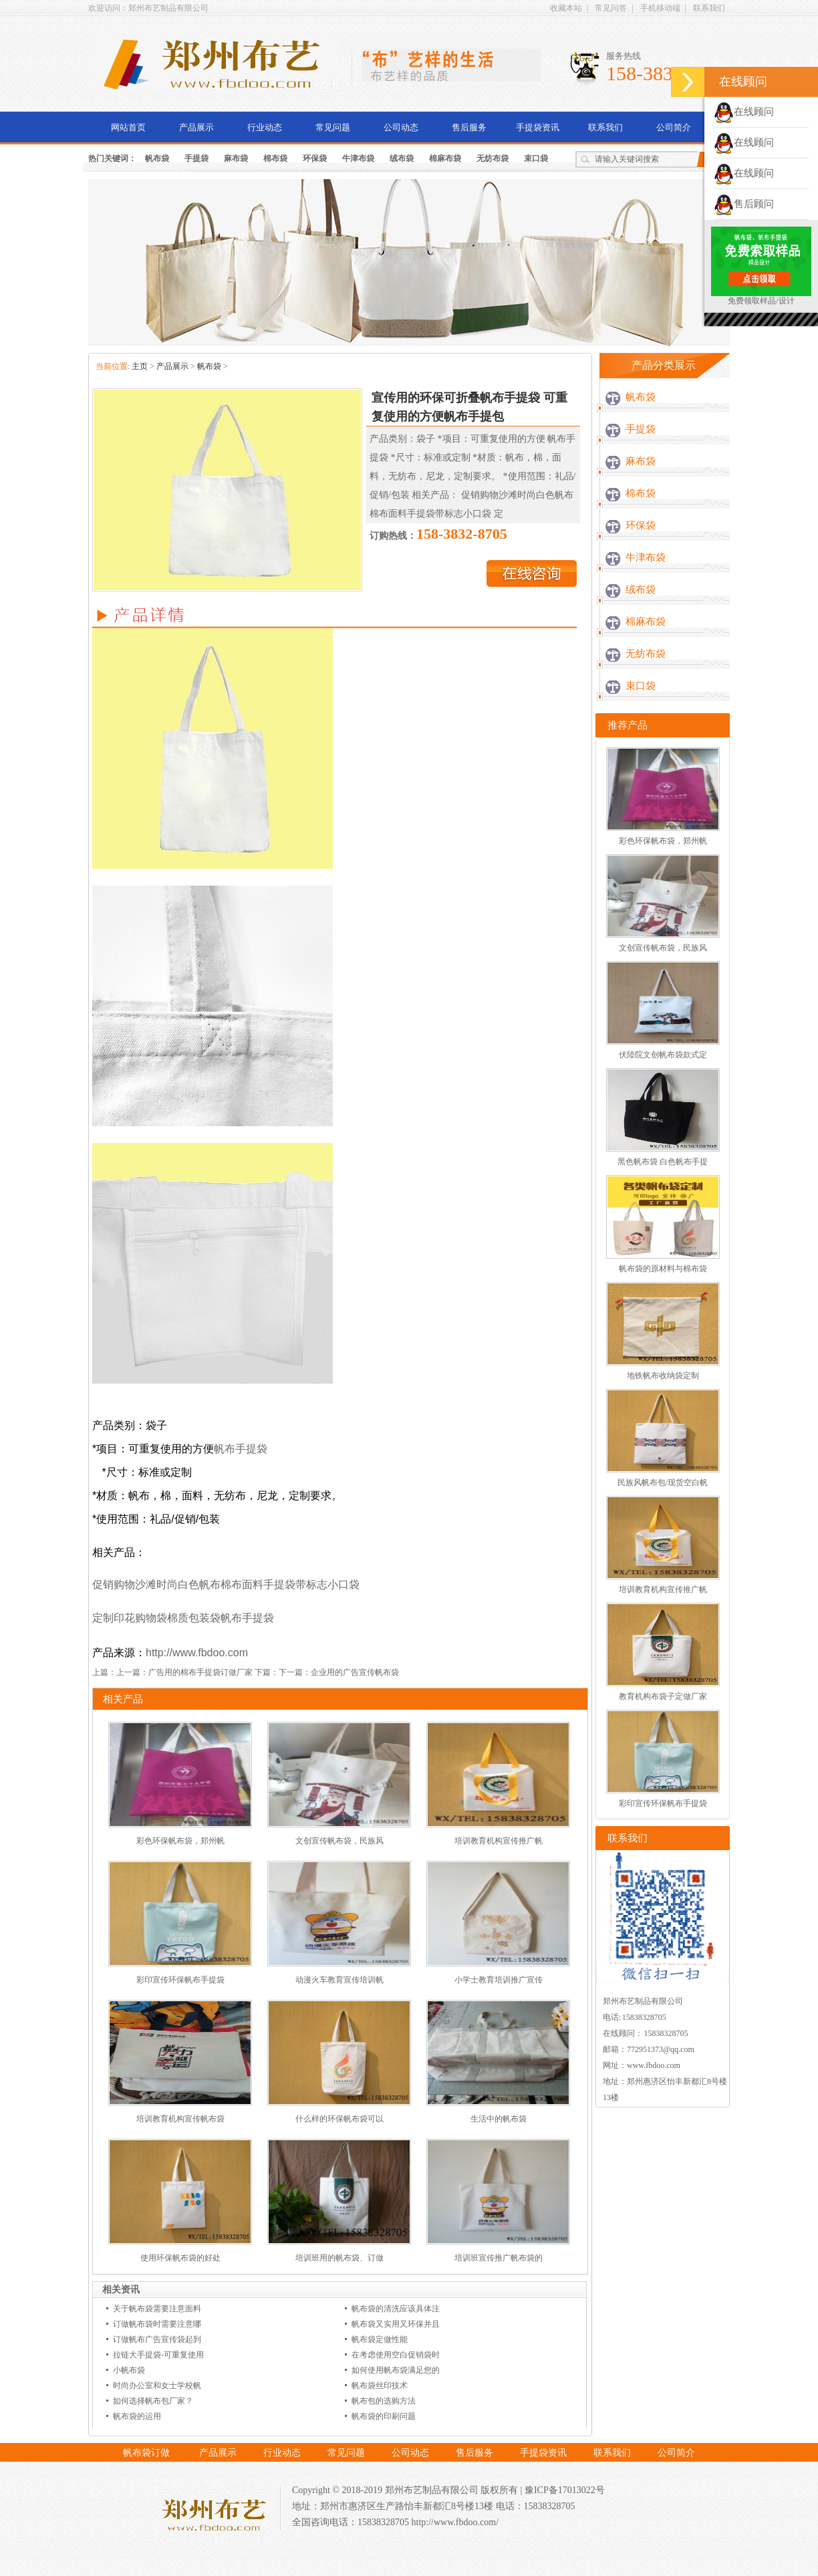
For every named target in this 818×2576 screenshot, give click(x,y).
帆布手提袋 (240, 1448)
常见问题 (332, 127)
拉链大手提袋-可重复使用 (158, 2354)
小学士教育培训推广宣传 (498, 1979)
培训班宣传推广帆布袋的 (498, 2258)
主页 (140, 366)
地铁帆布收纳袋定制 (663, 1375)
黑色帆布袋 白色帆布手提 (663, 1161)
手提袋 (196, 158)
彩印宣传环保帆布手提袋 (180, 1979)
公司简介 (673, 127)
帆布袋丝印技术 (380, 2385)
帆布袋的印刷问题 (384, 2416)
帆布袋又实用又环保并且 (396, 2324)
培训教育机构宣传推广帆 (498, 1840)
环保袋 (315, 158)
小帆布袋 (129, 2370)
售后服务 (469, 127)
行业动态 (264, 127)
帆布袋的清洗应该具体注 (396, 2308)
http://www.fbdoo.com (197, 1652)
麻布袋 (236, 158)
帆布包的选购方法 (384, 2401)
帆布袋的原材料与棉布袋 (663, 1268)
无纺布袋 (492, 158)
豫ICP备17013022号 (565, 2490)
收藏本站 (566, 8)
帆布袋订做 (146, 2453)
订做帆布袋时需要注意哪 (157, 2324)
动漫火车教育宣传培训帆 (339, 1979)
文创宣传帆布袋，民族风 (339, 1840)
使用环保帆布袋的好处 (180, 2258)
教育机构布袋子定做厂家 (663, 1696)
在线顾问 (744, 111)
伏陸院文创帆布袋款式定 (663, 1054)
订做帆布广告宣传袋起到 (157, 2339)
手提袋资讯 (537, 127)
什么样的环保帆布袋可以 (339, 2118)
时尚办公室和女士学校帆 (157, 2385)
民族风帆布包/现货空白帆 (663, 1482)
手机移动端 (660, 8)
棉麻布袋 (445, 158)
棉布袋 (275, 158)
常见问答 (611, 8)
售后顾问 (744, 204)
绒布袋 (402, 158)
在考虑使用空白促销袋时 (396, 2354)
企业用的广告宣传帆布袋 (355, 1672)
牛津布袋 (358, 158)
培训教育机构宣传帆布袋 (180, 2118)
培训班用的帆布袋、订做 (339, 2258)
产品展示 (196, 127)
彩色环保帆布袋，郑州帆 (180, 1840)
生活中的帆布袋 (498, 2118)
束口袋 (536, 158)
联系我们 (709, 8)
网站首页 (128, 127)
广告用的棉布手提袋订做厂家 (200, 1672)
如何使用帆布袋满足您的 (396, 2370)
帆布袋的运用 (137, 2416)
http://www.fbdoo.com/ (455, 2522)
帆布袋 (157, 158)
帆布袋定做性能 (380, 2339)
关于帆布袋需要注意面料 (157, 2308)
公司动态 (401, 127)
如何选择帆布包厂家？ (153, 2401)
